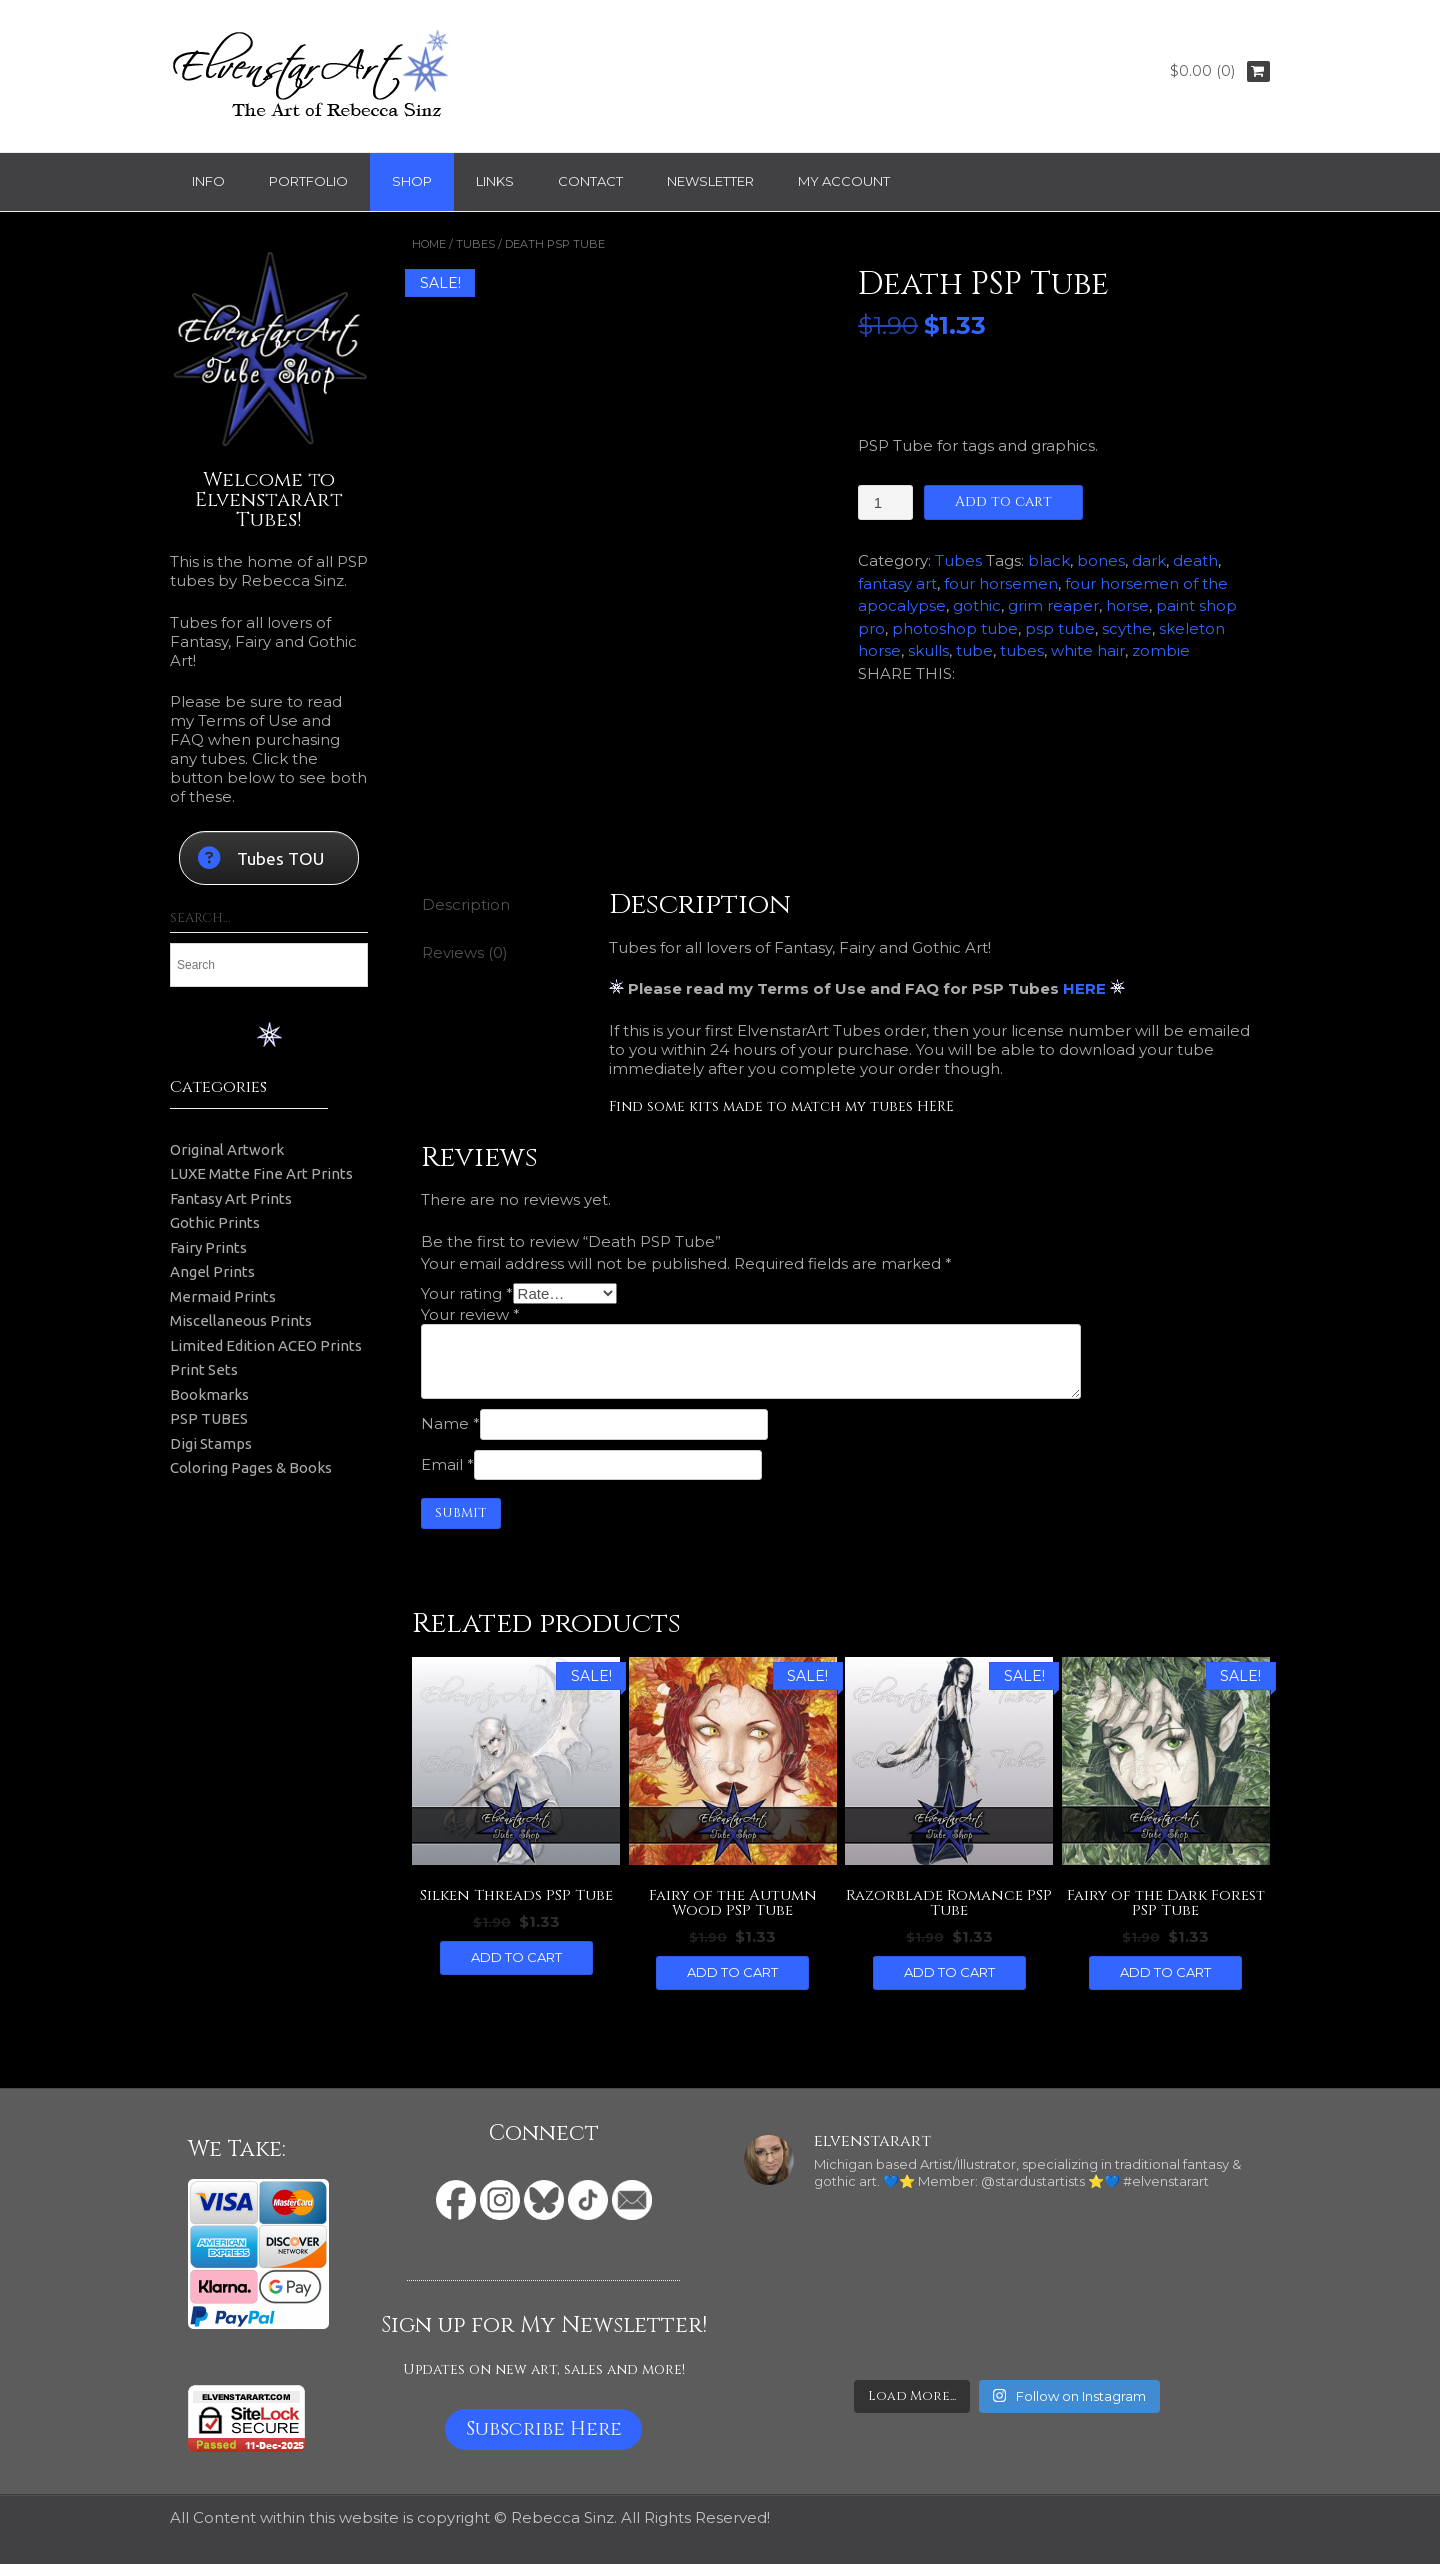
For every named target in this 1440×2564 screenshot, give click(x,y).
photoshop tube (955, 628)
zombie (1161, 650)
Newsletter (710, 181)
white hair (1088, 650)
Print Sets (204, 1369)
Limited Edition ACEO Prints (266, 1345)
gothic (977, 605)
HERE (1084, 988)
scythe (1127, 628)
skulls (928, 650)
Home (429, 244)
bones (1101, 560)
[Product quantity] (885, 502)
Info (208, 181)
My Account (844, 181)
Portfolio (308, 181)
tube (974, 650)
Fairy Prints (208, 1247)
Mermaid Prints (223, 1296)
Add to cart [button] (516, 1957)
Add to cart (1003, 501)
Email (447, 1464)
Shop (412, 181)
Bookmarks (209, 1394)
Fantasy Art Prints (231, 1198)
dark (1149, 560)
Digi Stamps (211, 1443)
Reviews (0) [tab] (465, 952)
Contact (590, 181)
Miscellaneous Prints (241, 1320)
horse (1127, 605)
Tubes (475, 244)
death (1195, 560)
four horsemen (1001, 583)
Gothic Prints (215, 1222)
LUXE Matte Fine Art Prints (261, 1173)
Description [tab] (466, 904)
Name (450, 1423)
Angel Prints (212, 1271)
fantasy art (897, 583)
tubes (1022, 650)
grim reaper (1053, 605)
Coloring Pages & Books (251, 1467)
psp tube (1060, 628)
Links (495, 181)
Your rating (467, 1293)
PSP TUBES (209, 1418)
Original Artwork (227, 1149)
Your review (470, 1314)
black (1049, 560)
